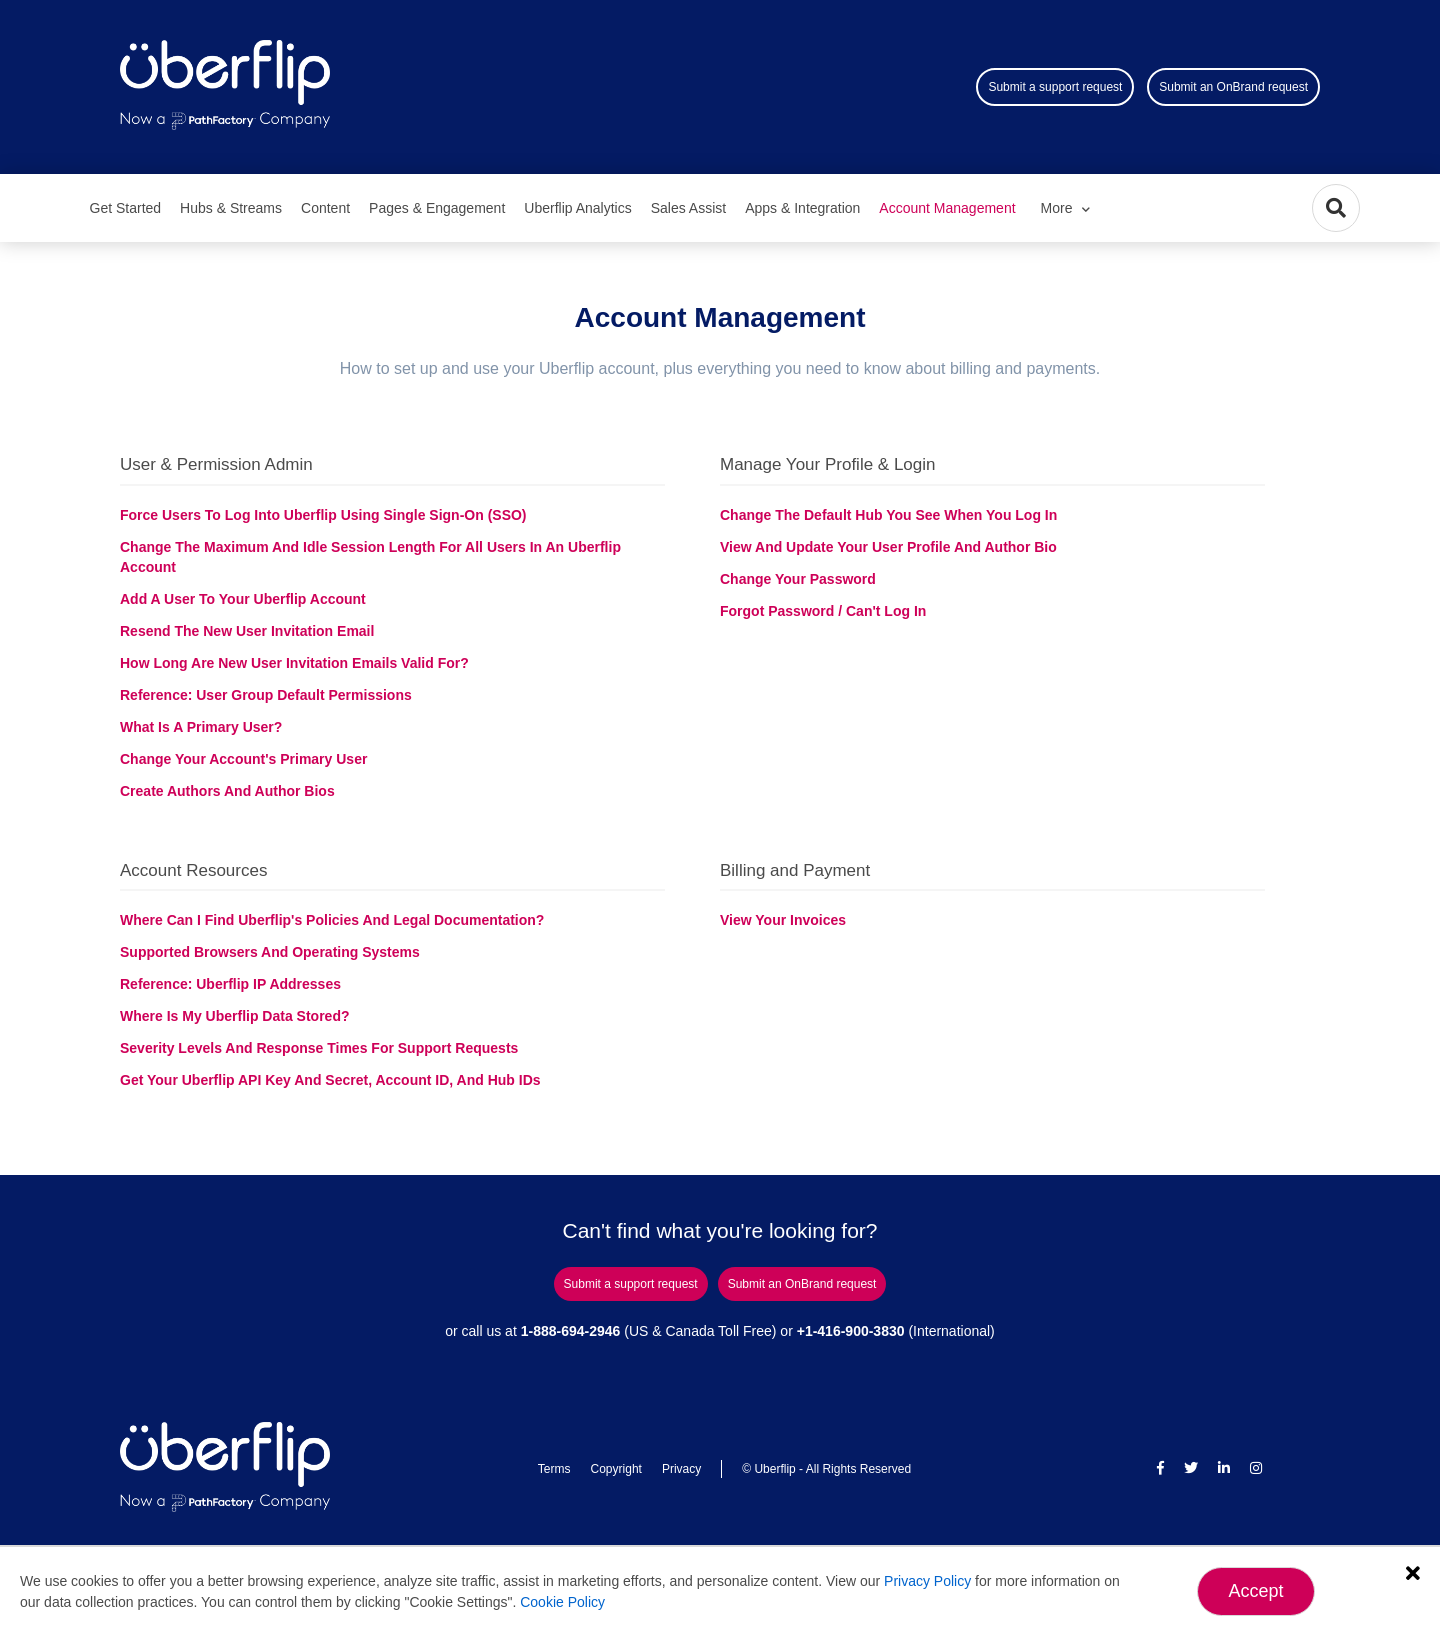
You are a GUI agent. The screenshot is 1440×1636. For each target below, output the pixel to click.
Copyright (616, 1469)
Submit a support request (1055, 87)
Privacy (681, 1469)
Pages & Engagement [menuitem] (437, 208)
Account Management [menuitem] (947, 208)
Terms (554, 1469)
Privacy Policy (927, 1581)
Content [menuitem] (325, 208)
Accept (1255, 1591)
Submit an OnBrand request (1233, 87)
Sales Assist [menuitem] (688, 208)
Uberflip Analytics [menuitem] (577, 208)
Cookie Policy (562, 1602)
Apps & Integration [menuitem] (802, 208)
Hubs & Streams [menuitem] (231, 208)
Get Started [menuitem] (126, 208)
